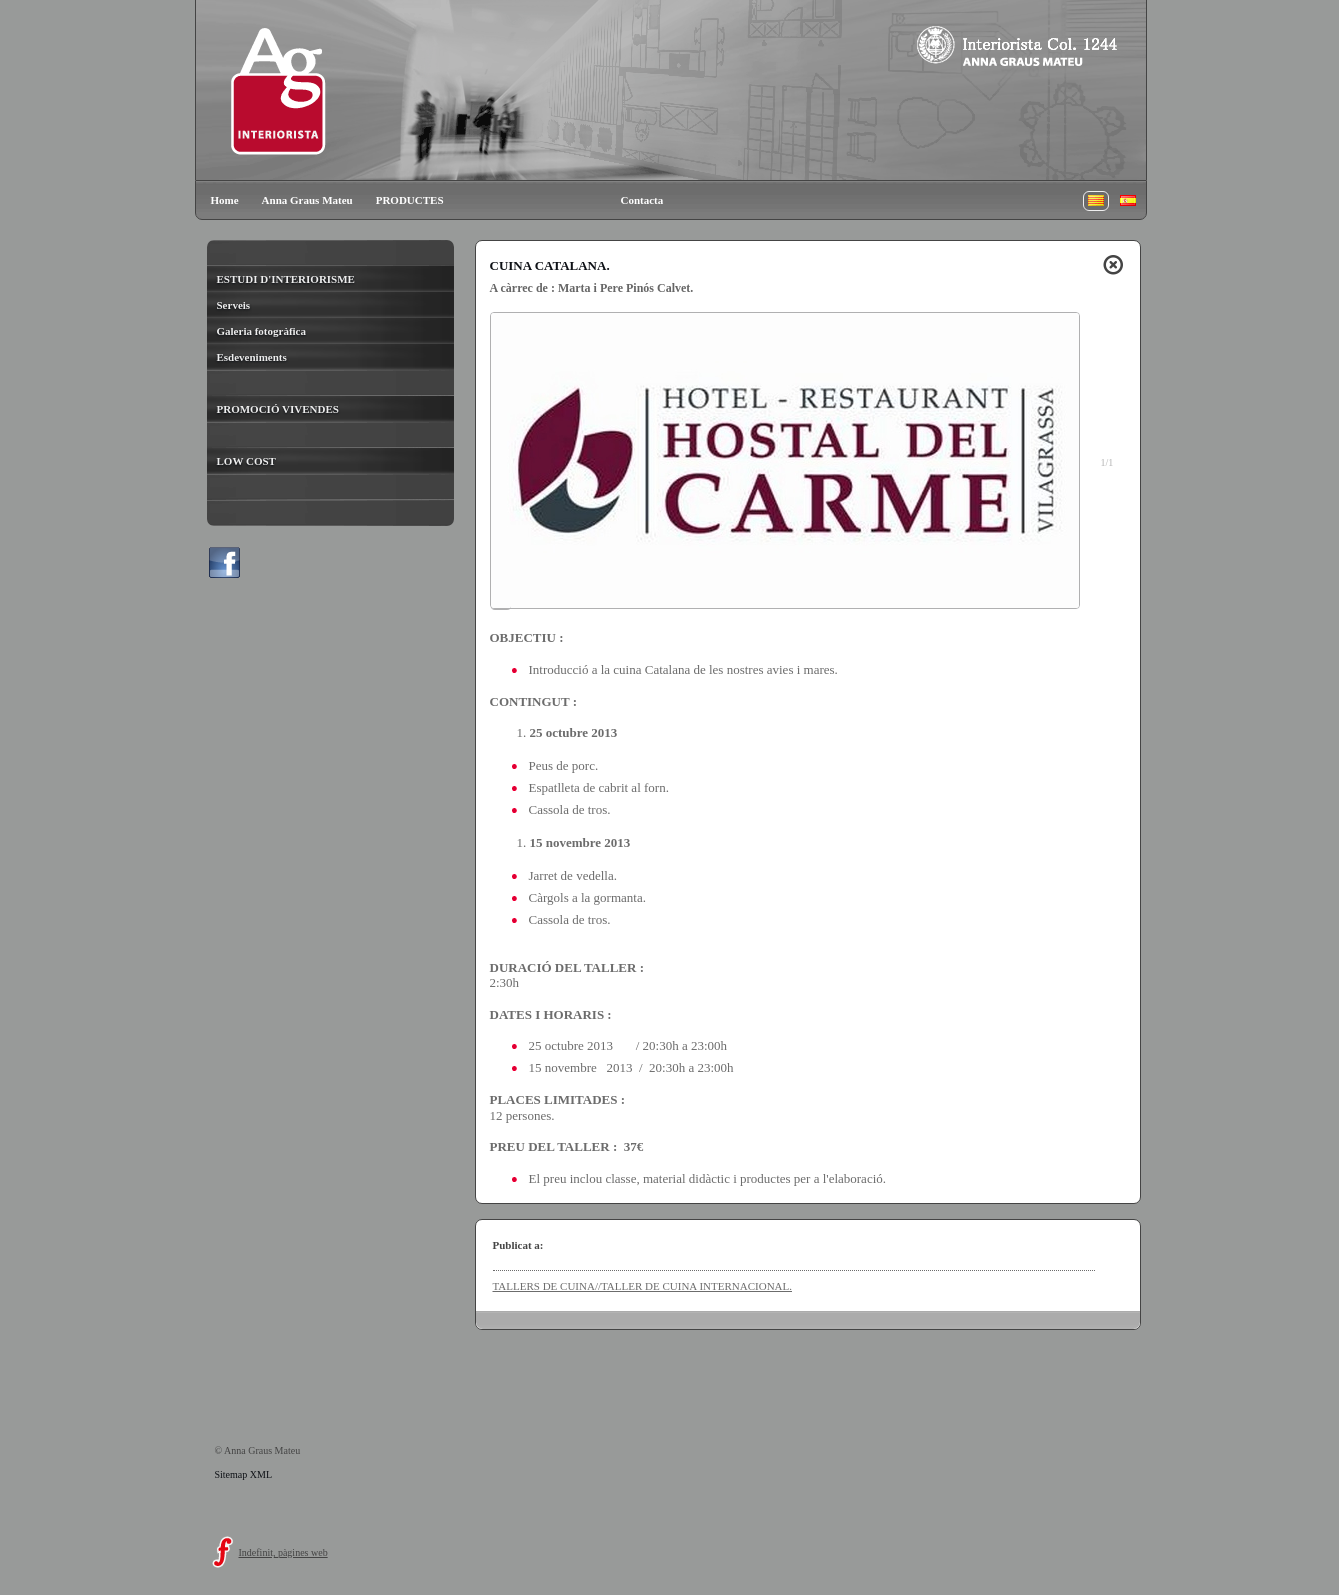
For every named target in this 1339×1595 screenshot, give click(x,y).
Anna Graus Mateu (307, 200)
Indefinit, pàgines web (283, 1552)
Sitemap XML (244, 1474)
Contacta (642, 200)
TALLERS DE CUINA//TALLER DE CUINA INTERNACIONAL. (643, 1286)
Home (225, 200)
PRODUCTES (410, 200)
